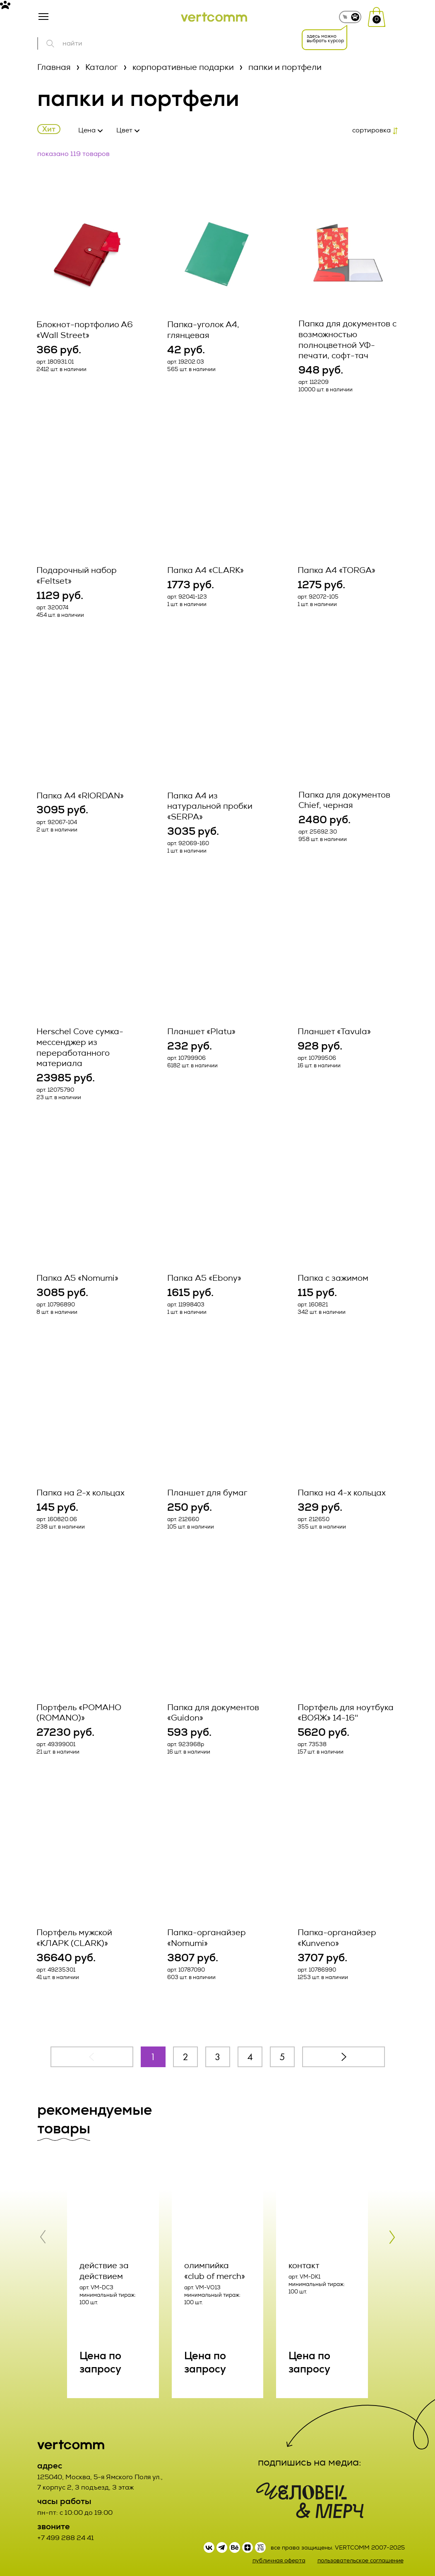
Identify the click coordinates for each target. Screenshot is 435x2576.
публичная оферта (278, 2555)
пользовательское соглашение (360, 2555)
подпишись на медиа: (309, 2457)
